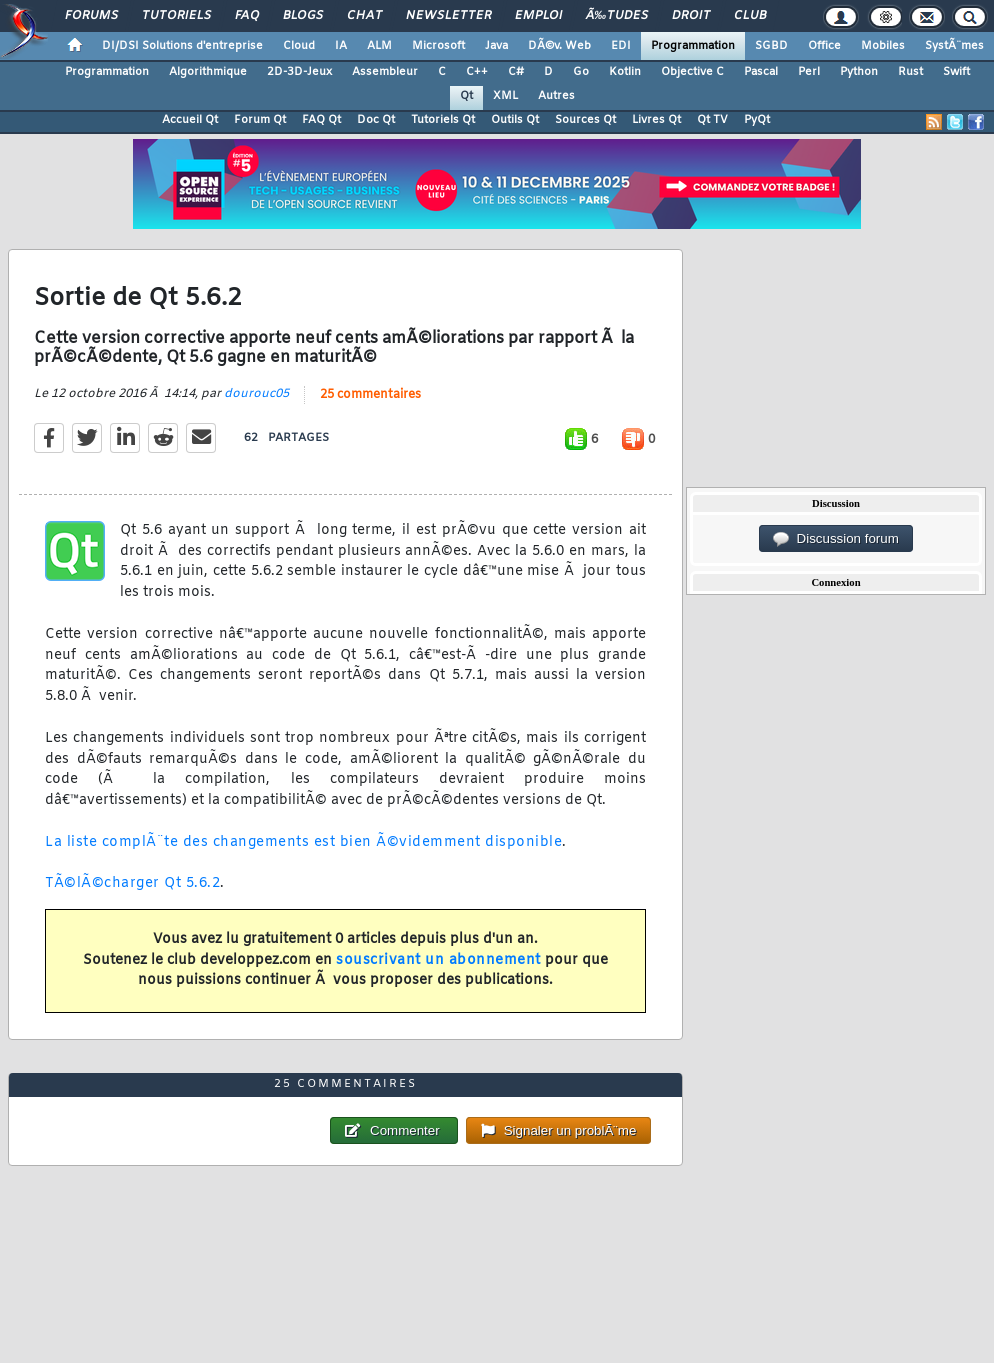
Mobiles (883, 46)
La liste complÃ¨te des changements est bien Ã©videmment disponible (303, 842)
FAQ (247, 16)
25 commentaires (370, 395)
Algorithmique (208, 72)
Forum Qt (260, 120)
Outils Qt (515, 120)
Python (859, 72)
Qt (466, 96)
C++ (477, 72)
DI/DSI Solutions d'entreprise (182, 46)
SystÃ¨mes (954, 46)
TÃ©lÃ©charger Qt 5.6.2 (132, 883)
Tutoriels (176, 16)
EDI (621, 46)
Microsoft (438, 46)
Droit (691, 16)
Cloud (299, 46)
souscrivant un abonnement (438, 960)
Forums (91, 16)
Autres (556, 96)
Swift (956, 72)
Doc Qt (376, 120)
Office (824, 46)
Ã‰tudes (617, 16)
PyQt (757, 120)
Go (581, 72)
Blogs (303, 16)
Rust (910, 72)
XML (505, 96)
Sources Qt (585, 120)
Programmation (693, 46)
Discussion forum (836, 539)
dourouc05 (256, 394)
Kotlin (625, 72)
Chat (364, 16)
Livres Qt (656, 120)
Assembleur (385, 72)
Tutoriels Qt (443, 120)
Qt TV (712, 120)
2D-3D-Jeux (299, 72)
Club (750, 16)
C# (516, 72)
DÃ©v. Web (559, 46)
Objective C (692, 72)
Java (496, 46)
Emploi (538, 16)
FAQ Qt (321, 120)
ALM (379, 46)
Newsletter (448, 16)
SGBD (771, 46)
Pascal (761, 72)
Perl (809, 72)
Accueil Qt (190, 120)
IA (341, 46)
